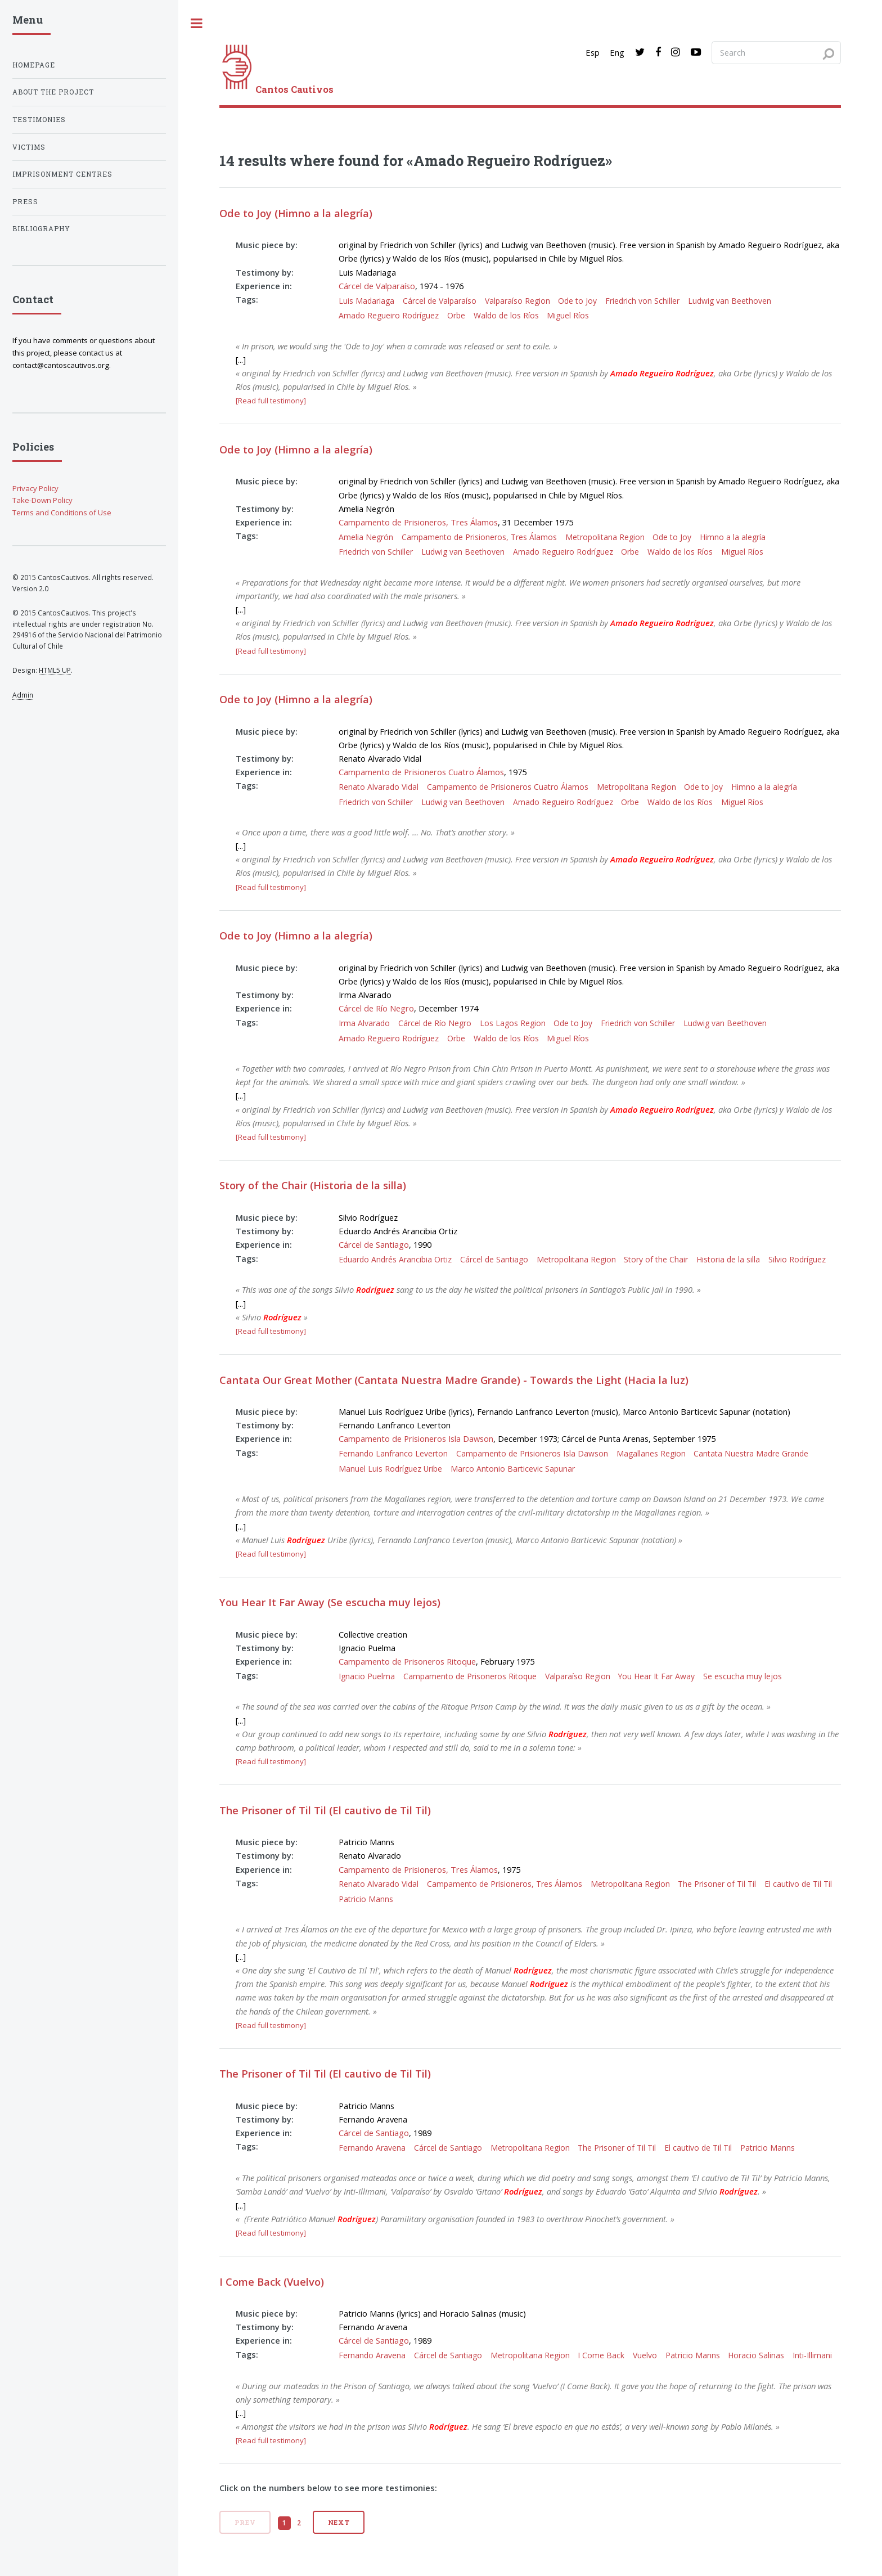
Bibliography (41, 228)
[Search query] (776, 52)
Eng (617, 52)
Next (339, 2522)
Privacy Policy (35, 488)
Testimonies (39, 119)
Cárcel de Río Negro (376, 1008)
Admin (22, 694)
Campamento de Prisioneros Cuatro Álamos (421, 771)
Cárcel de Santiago (374, 1244)
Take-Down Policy (42, 500)
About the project (53, 92)
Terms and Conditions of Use (61, 512)
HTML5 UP (55, 670)
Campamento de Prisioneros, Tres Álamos (418, 522)
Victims (29, 147)
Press (25, 201)
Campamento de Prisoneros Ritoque (407, 1661)
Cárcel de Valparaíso (377, 285)
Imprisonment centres (62, 174)
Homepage (33, 65)
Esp (593, 52)
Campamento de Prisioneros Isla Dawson (416, 1438)
